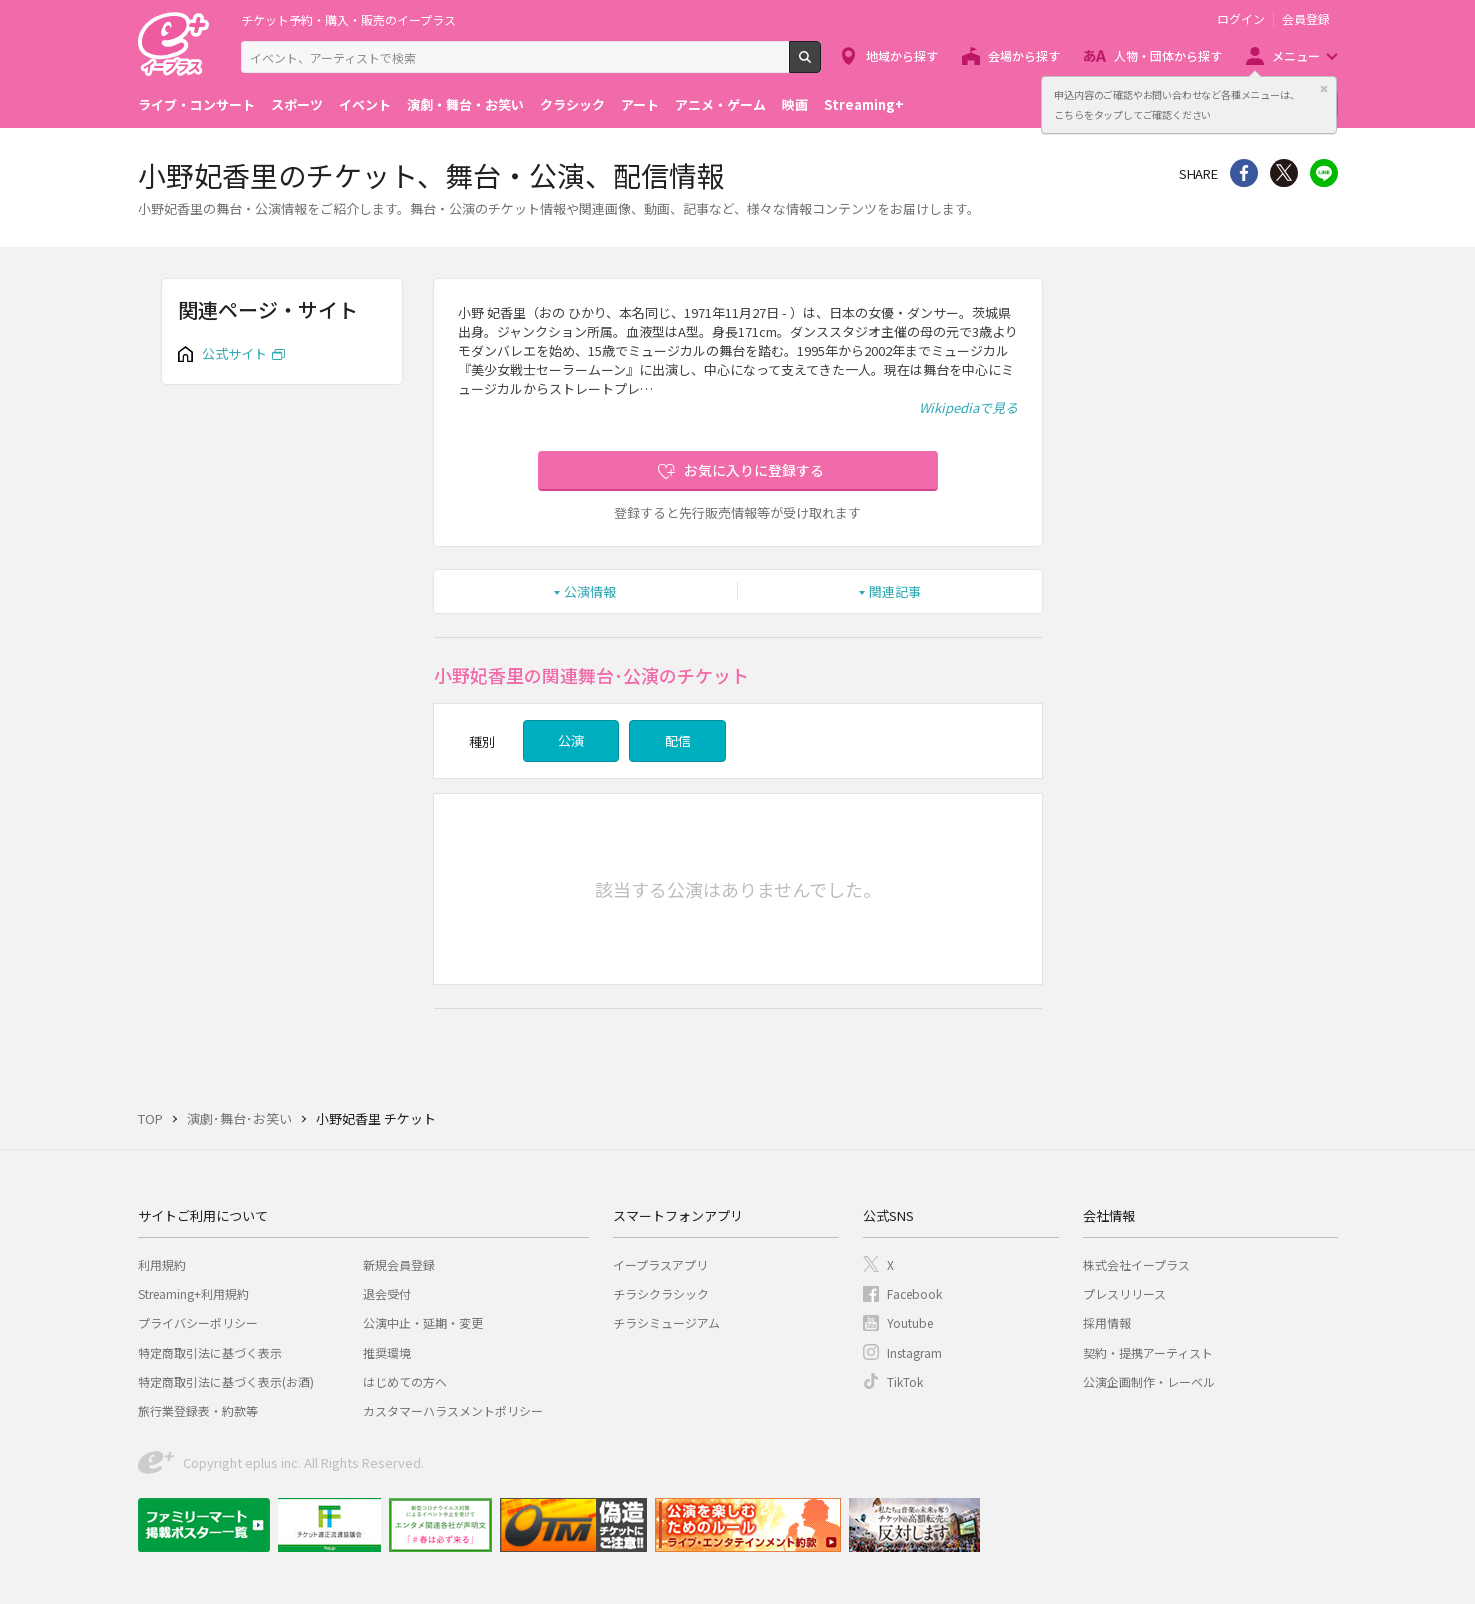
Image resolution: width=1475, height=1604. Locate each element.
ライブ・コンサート (196, 104)
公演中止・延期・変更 (423, 1322)
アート (640, 104)
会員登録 (1306, 19)
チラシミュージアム (666, 1322)
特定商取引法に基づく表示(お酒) (226, 1381)
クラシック (572, 104)
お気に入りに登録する (754, 470)
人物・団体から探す (1168, 55)
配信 (678, 740)
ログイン (1241, 19)
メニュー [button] (1296, 55)
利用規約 (162, 1264)
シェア (1244, 173)
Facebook (914, 1293)
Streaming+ (864, 104)
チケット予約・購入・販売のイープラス (348, 19)
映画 (795, 104)
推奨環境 (387, 1352)
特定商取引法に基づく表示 (210, 1352)
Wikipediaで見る (968, 407)
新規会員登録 (399, 1264)
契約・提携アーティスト (1148, 1352)
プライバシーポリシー (198, 1322)
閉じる (1324, 89)
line (1324, 173)
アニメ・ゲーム (720, 104)
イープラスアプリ (660, 1264)
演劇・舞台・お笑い (465, 104)
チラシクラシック (661, 1293)
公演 (571, 740)
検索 (820, 65)
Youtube (910, 1322)
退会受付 (387, 1293)
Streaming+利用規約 (193, 1293)
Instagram (914, 1352)
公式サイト (234, 353)
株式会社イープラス (1136, 1264)
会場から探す (1024, 55)
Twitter (1284, 173)
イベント (365, 104)
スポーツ (297, 104)
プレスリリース (1124, 1293)
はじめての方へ (405, 1381)
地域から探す (902, 55)
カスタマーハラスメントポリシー (453, 1410)
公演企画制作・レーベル (1149, 1381)
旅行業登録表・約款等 (198, 1410)
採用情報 (1107, 1322)
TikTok (905, 1381)
